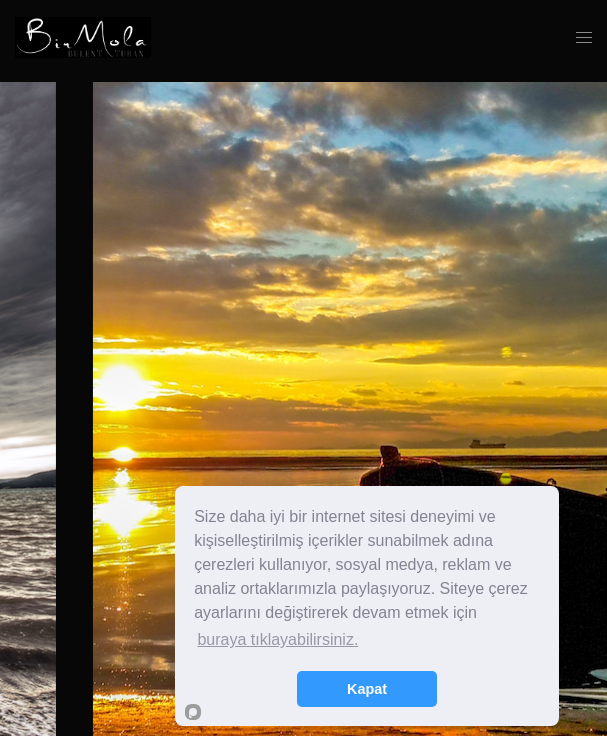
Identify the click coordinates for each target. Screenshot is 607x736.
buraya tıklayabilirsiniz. (277, 639)
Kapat (367, 689)
